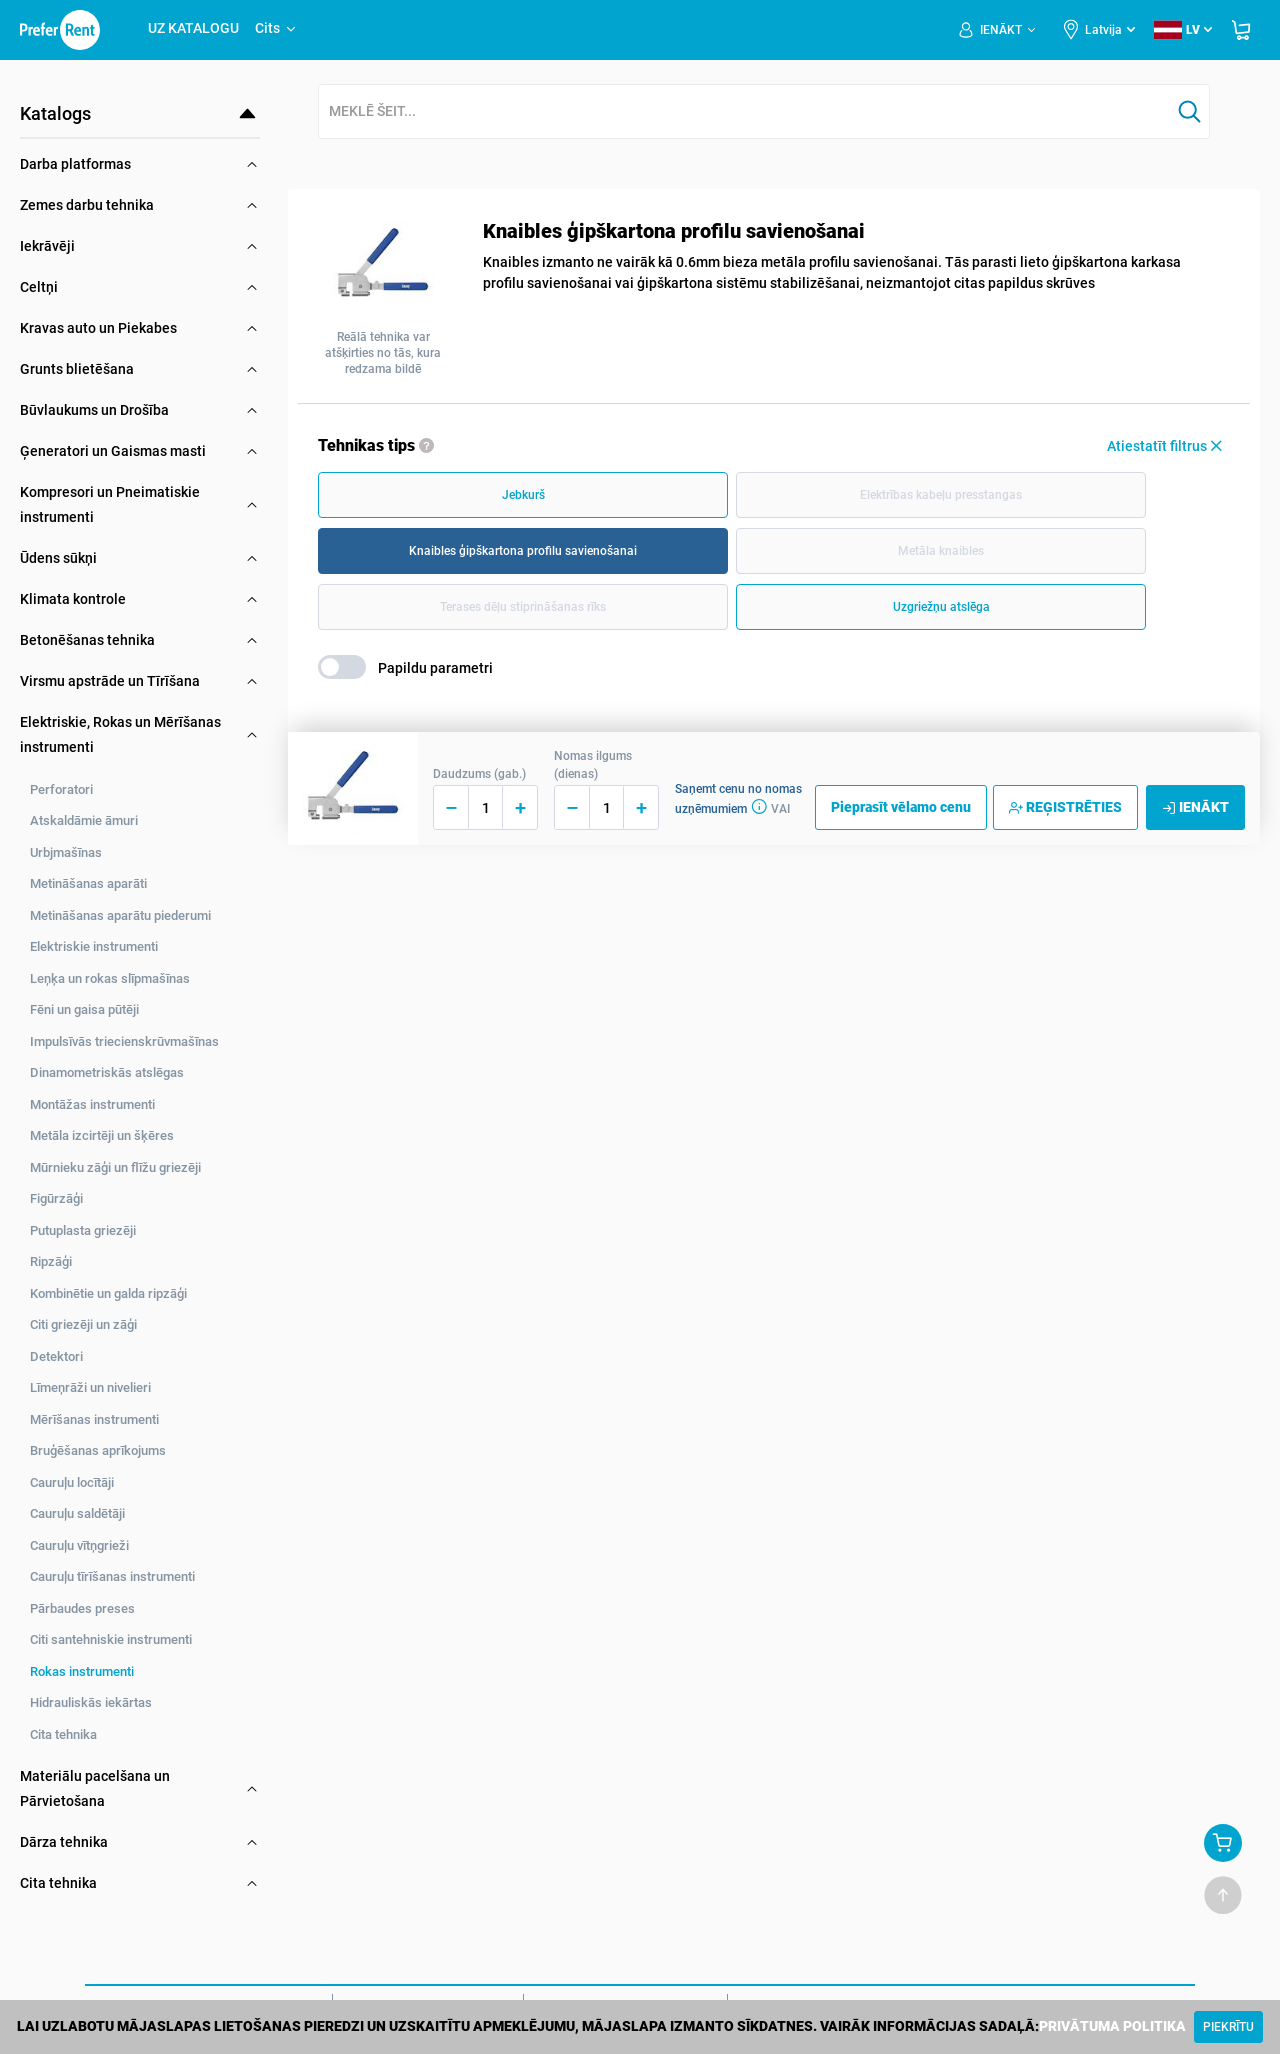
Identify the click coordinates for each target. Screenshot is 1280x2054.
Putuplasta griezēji (83, 1230)
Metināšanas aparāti (88, 883)
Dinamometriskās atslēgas (107, 1072)
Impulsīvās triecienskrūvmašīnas (124, 1041)
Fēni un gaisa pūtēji (84, 1009)
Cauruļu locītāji (72, 1482)
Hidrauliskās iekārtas (91, 1702)
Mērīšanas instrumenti (94, 1419)
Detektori (56, 1356)
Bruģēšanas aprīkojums (98, 1450)
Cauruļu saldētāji (77, 1513)
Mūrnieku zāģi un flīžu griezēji (115, 1167)
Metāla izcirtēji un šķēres (102, 1135)
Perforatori (61, 789)
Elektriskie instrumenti (94, 946)
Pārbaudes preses (82, 1608)
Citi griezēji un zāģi (83, 1324)
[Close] (1228, 2027)
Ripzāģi (51, 1261)
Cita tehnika (63, 1734)
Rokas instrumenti (82, 1671)
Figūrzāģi (56, 1198)
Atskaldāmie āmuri (84, 820)
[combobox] (745, 112)
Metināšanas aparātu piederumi (120, 915)
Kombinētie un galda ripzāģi (108, 1293)
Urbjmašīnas (66, 852)
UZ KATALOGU (193, 28)
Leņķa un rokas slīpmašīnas (110, 978)
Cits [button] (276, 28)
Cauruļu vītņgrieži (79, 1545)
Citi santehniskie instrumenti (111, 1639)
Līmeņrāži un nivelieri (90, 1387)
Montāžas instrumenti (92, 1104)
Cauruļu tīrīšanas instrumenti (112, 1576)
